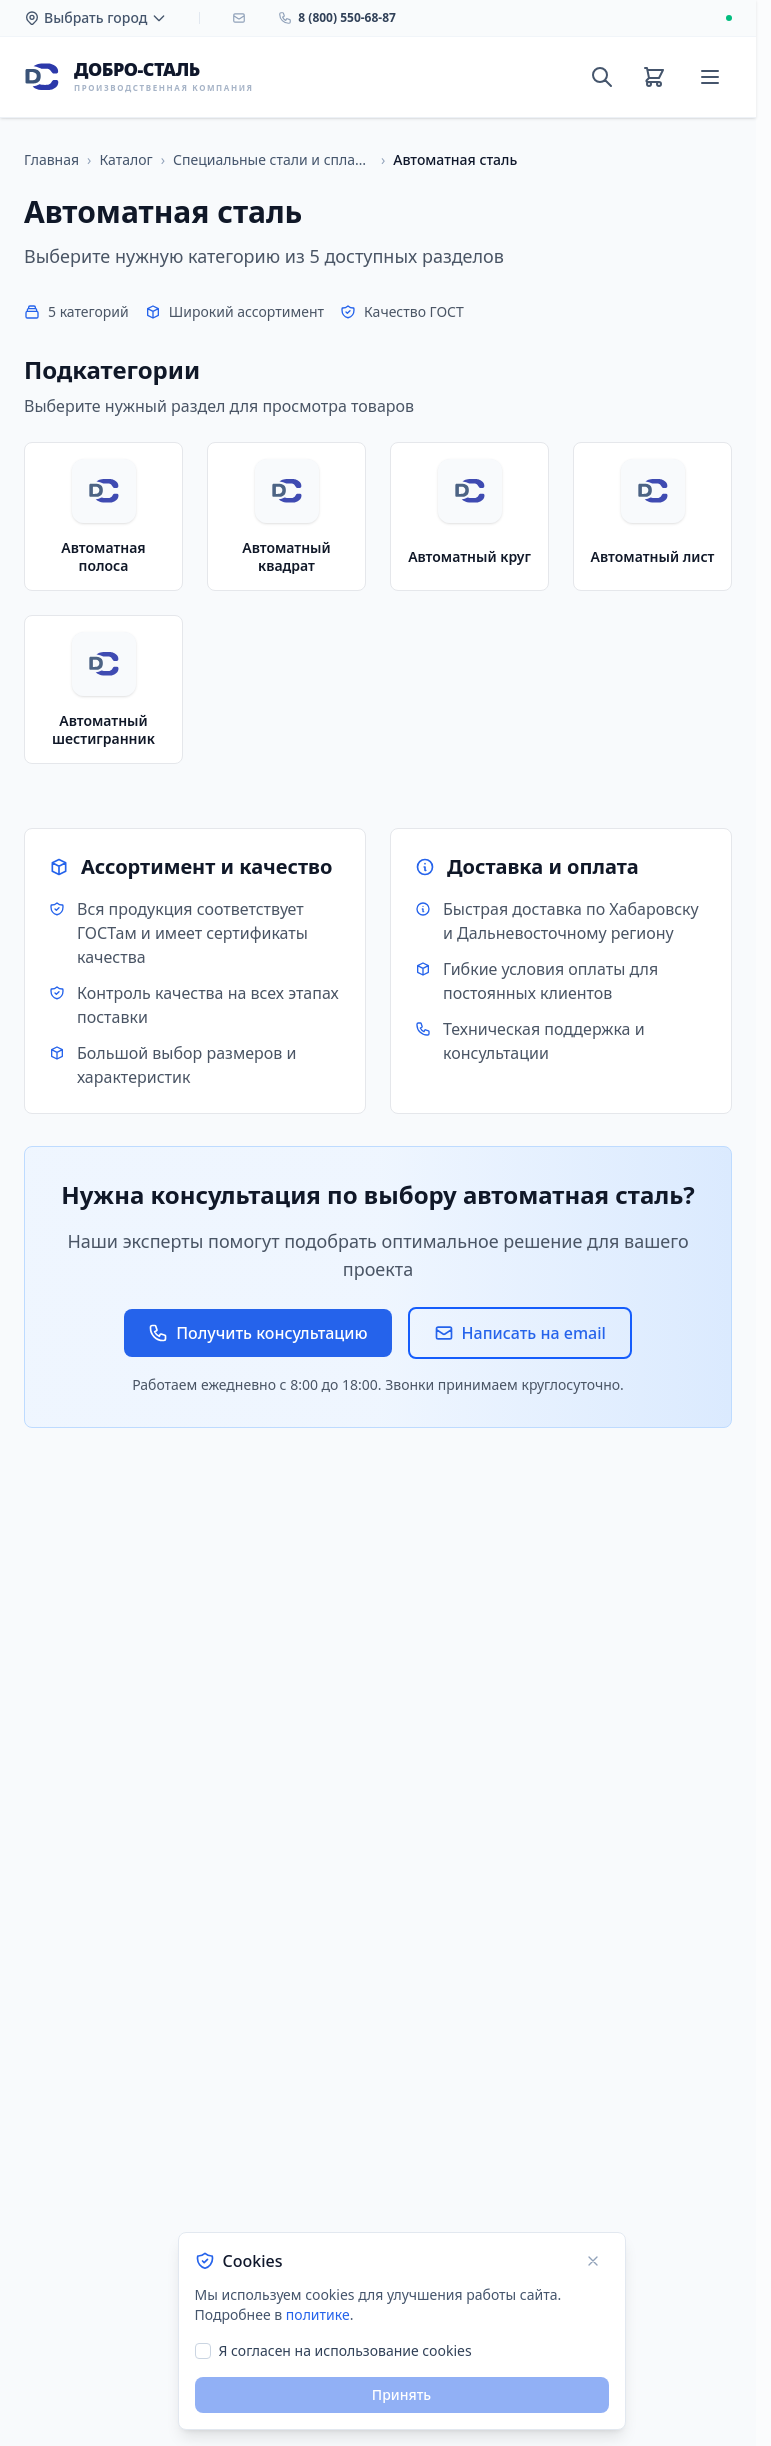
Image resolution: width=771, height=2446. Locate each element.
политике (318, 2314)
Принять (401, 2394)
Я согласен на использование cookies (345, 2350)
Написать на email (520, 1333)
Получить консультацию (257, 1333)
